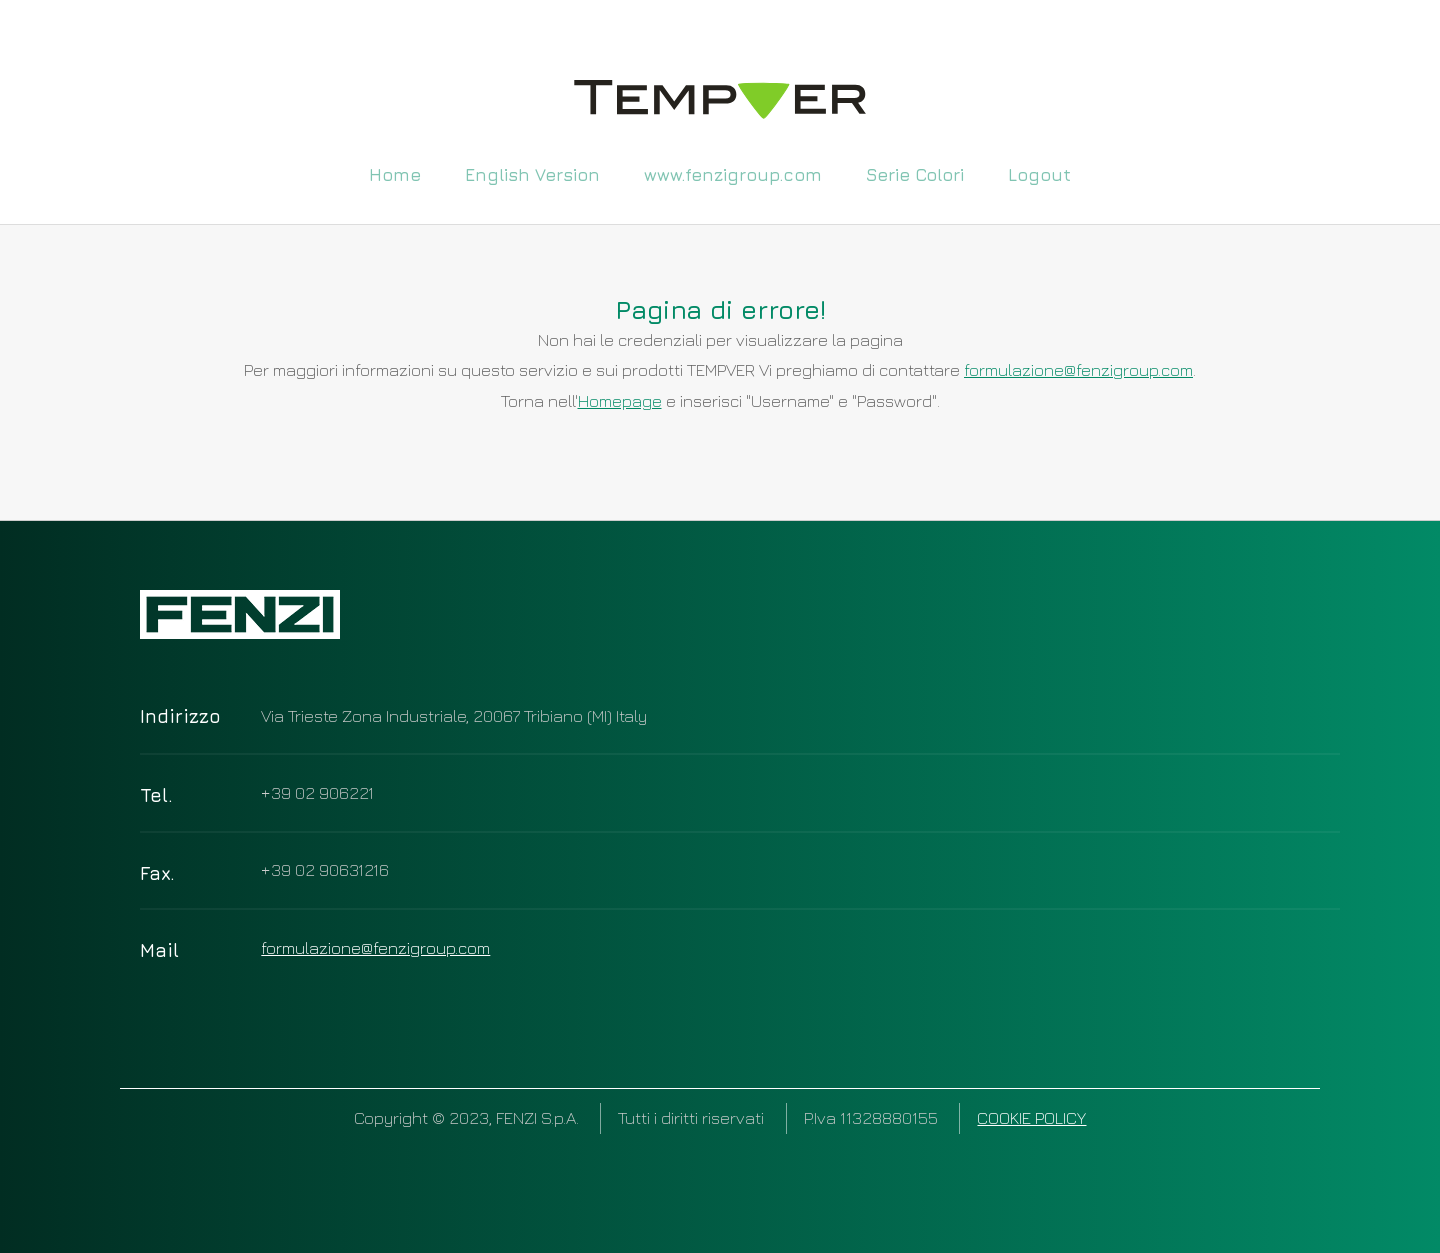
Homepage (620, 400)
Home (395, 173)
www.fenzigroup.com (733, 173)
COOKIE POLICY (1031, 1117)
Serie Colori (915, 173)
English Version (532, 173)
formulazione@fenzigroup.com (1078, 369)
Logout (1039, 173)
